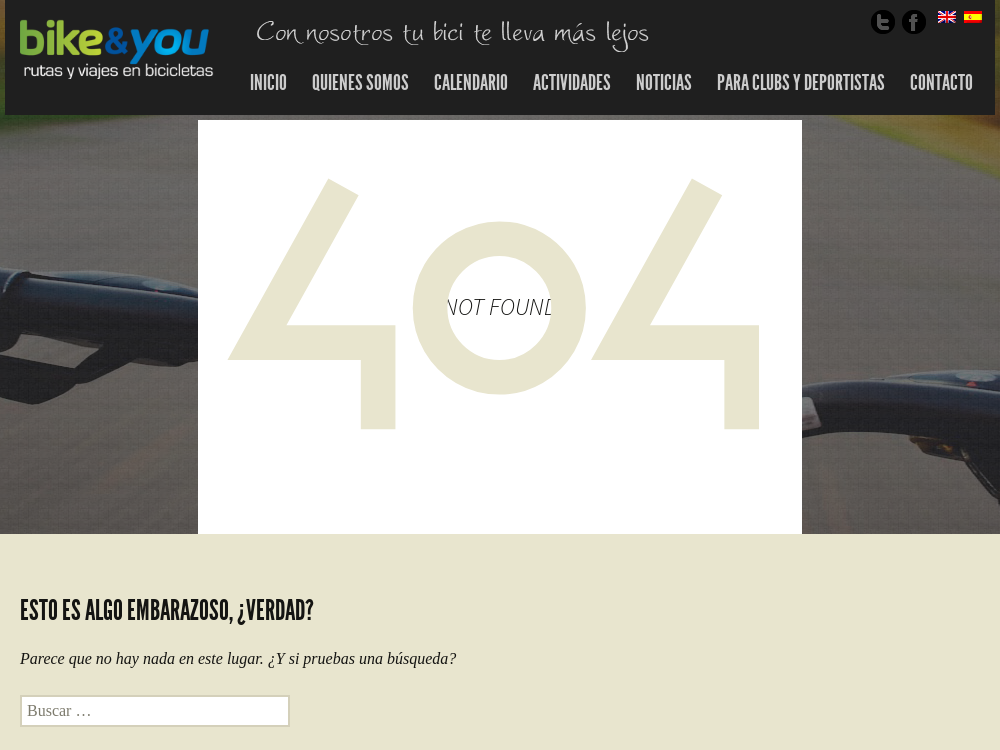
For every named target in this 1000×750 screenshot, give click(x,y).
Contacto (941, 83)
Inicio (268, 83)
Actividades (572, 83)
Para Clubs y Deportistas (801, 83)
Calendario (471, 83)
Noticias (664, 83)
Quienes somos (360, 83)
